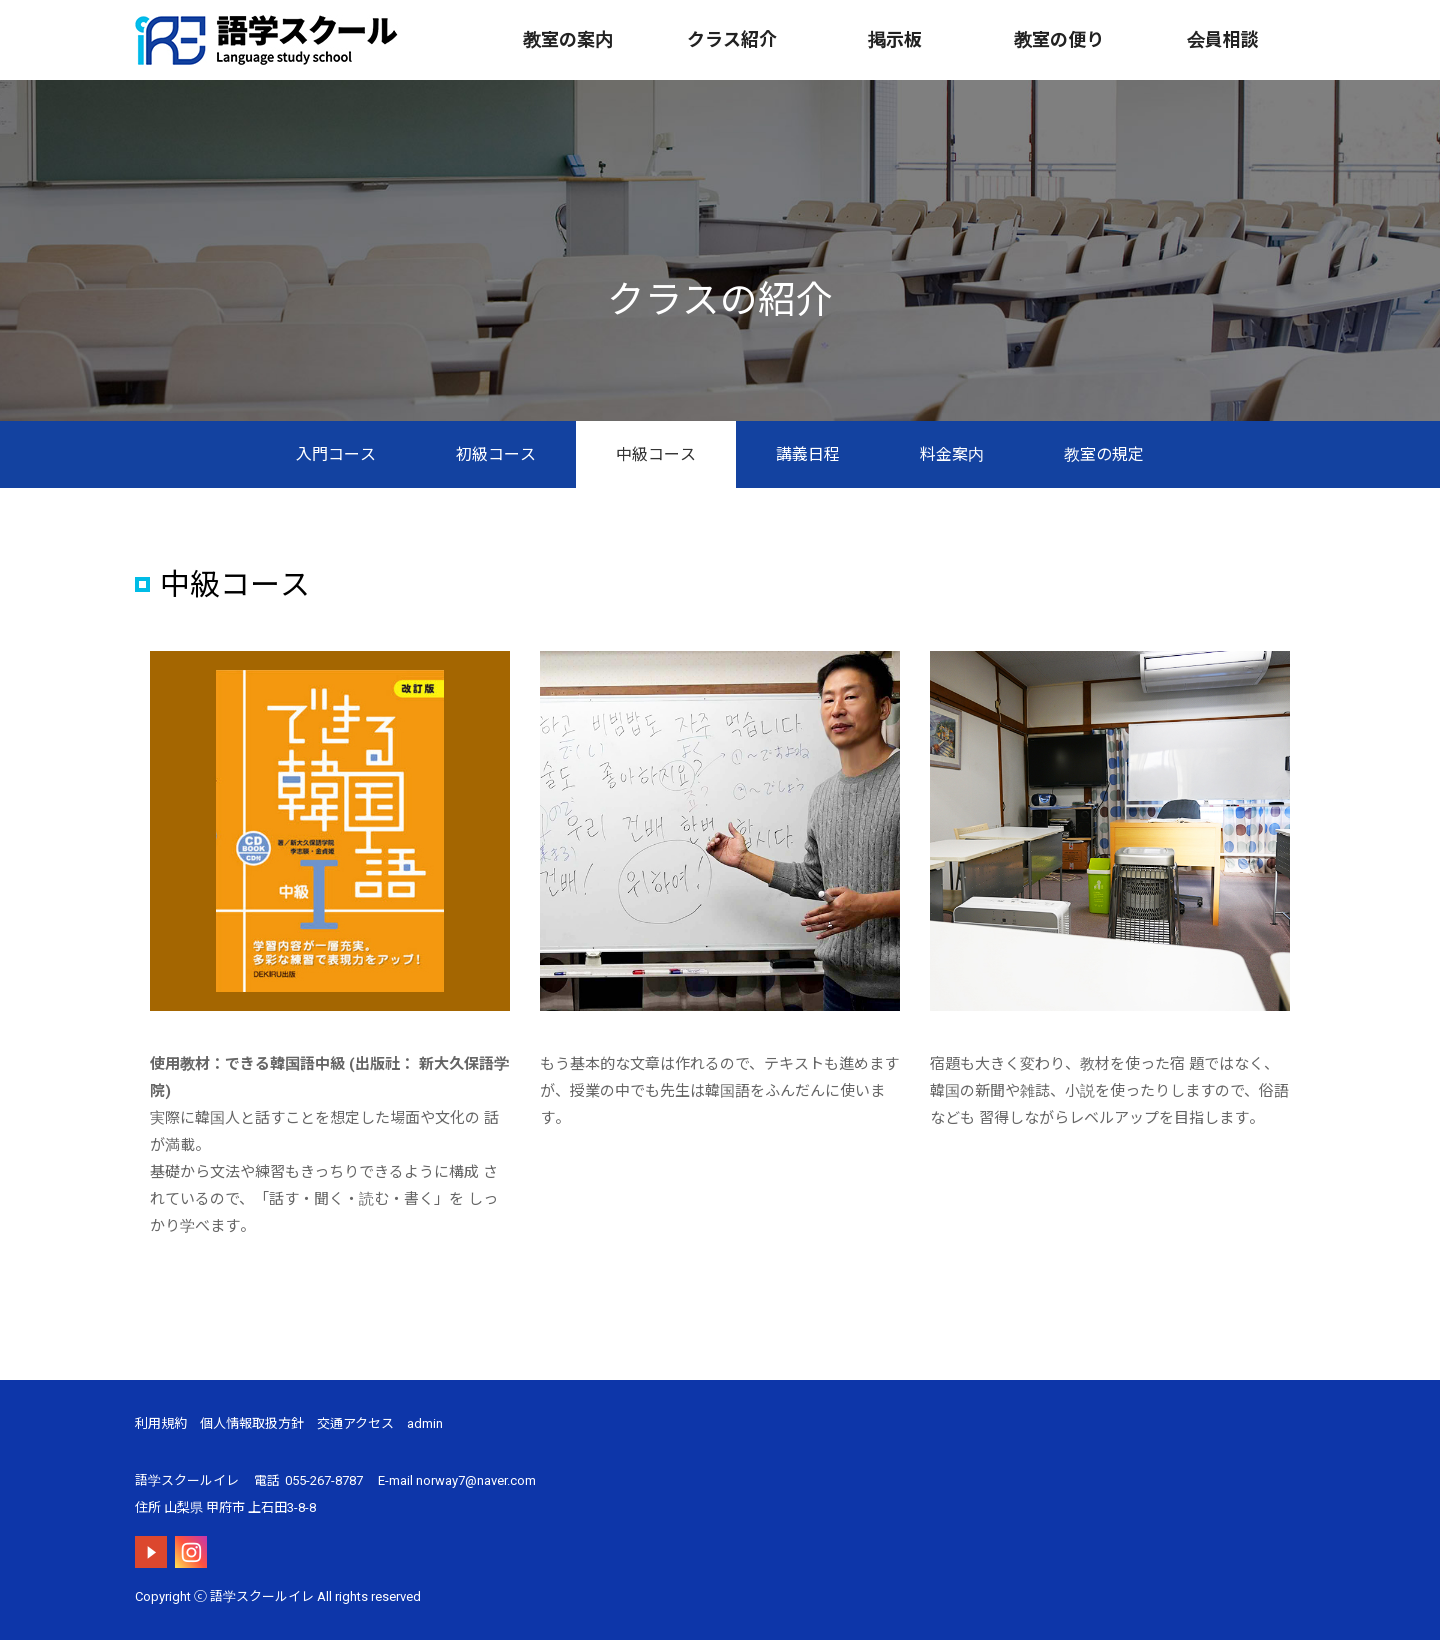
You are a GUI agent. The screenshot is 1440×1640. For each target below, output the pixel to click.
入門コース (336, 454)
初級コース (496, 454)
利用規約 (161, 1423)
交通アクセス (355, 1423)
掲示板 (895, 39)
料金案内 (952, 454)
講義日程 (808, 454)
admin (425, 1423)
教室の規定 (1104, 454)
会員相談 (1223, 39)
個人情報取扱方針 (252, 1423)
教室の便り (1059, 39)
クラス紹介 (732, 39)
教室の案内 (568, 39)
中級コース (656, 454)
